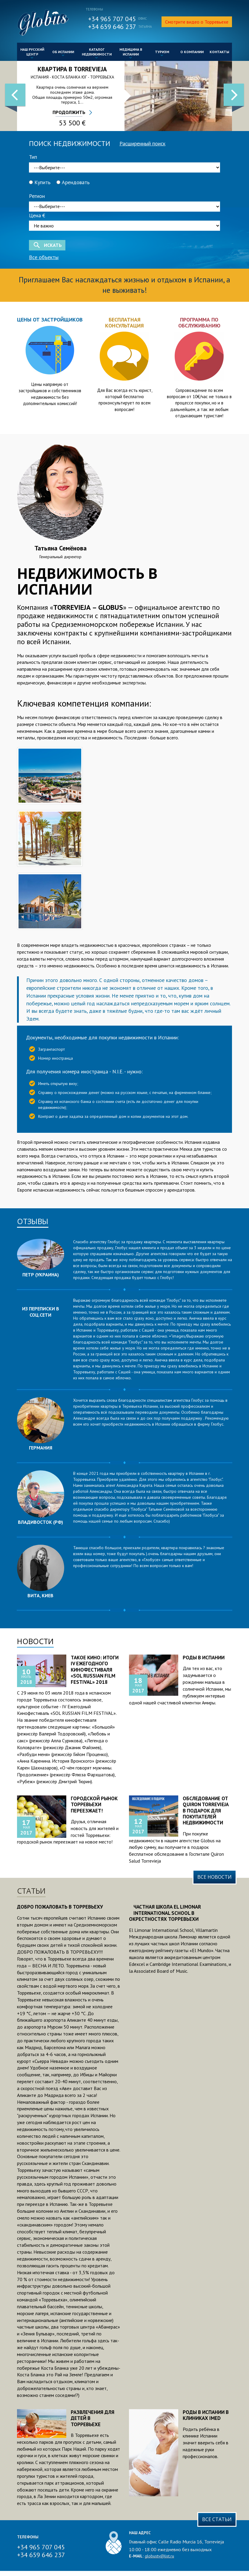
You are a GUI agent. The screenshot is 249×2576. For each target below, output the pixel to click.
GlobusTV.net (43, 22)
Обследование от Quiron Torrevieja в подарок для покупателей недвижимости (205, 1810)
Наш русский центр (32, 53)
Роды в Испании (204, 1657)
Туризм (162, 54)
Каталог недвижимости (97, 53)
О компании (192, 52)
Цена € (37, 215)
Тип (33, 156)
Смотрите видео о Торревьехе (196, 22)
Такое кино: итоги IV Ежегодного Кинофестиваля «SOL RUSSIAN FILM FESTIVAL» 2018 (95, 1669)
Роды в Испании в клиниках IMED (206, 2415)
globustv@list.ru (159, 2556)
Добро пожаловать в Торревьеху (60, 1906)
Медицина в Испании (130, 53)
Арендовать (73, 182)
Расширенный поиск (142, 143)
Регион (37, 196)
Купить (39, 182)
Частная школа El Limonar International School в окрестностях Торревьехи (165, 1912)
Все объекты (44, 257)
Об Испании (63, 54)
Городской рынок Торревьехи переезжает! (94, 1804)
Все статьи (217, 2519)
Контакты (219, 52)
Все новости (214, 1877)
